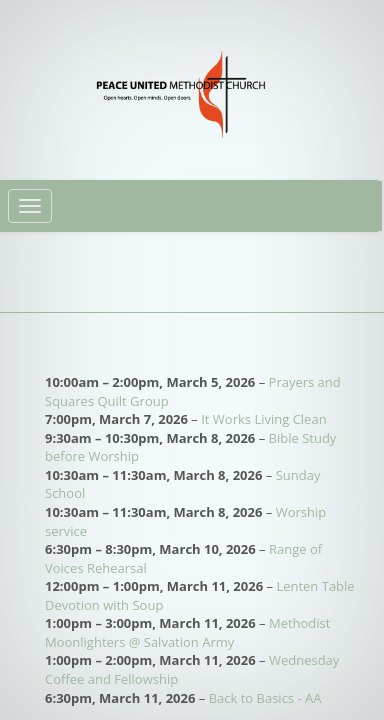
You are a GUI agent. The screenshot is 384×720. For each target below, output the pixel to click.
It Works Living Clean (263, 419)
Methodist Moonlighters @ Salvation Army (187, 632)
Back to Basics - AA (265, 698)
